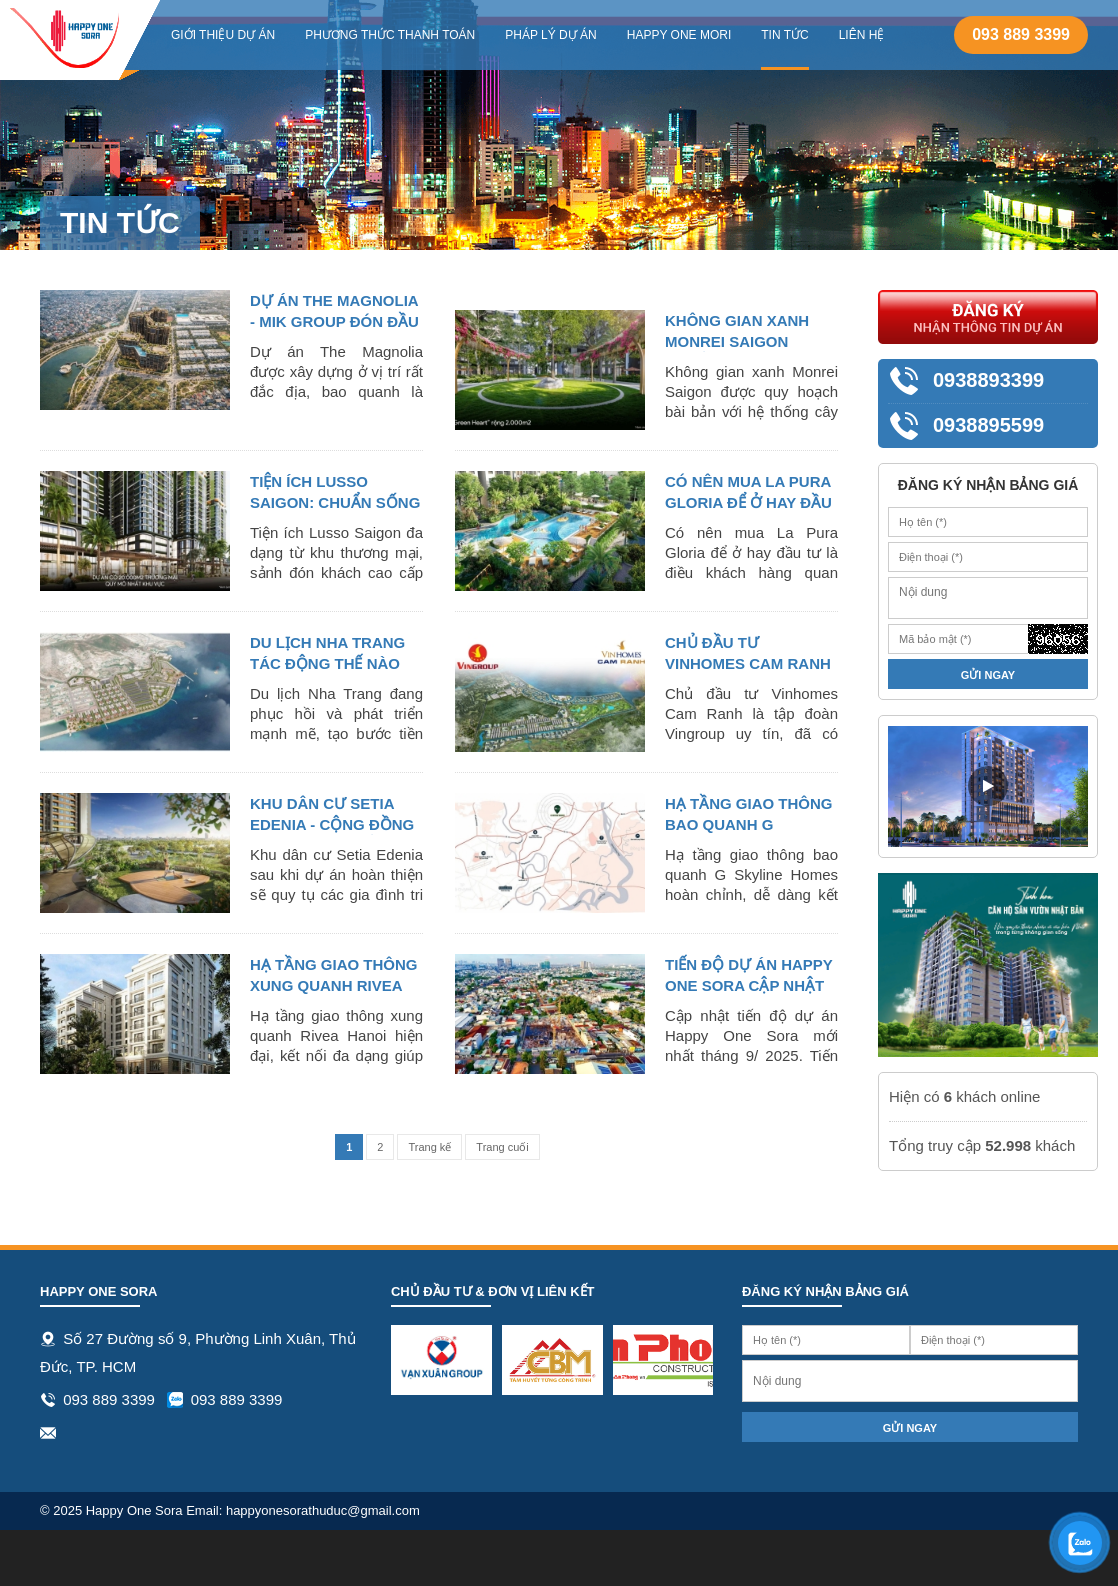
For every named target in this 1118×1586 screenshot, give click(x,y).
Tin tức (784, 35)
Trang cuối (502, 1147)
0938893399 (988, 380)
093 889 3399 (1021, 34)
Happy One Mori (679, 35)
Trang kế (429, 1147)
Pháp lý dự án (550, 35)
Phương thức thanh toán (390, 35)
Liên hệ (862, 35)
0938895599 (988, 425)
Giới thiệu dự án (223, 35)
